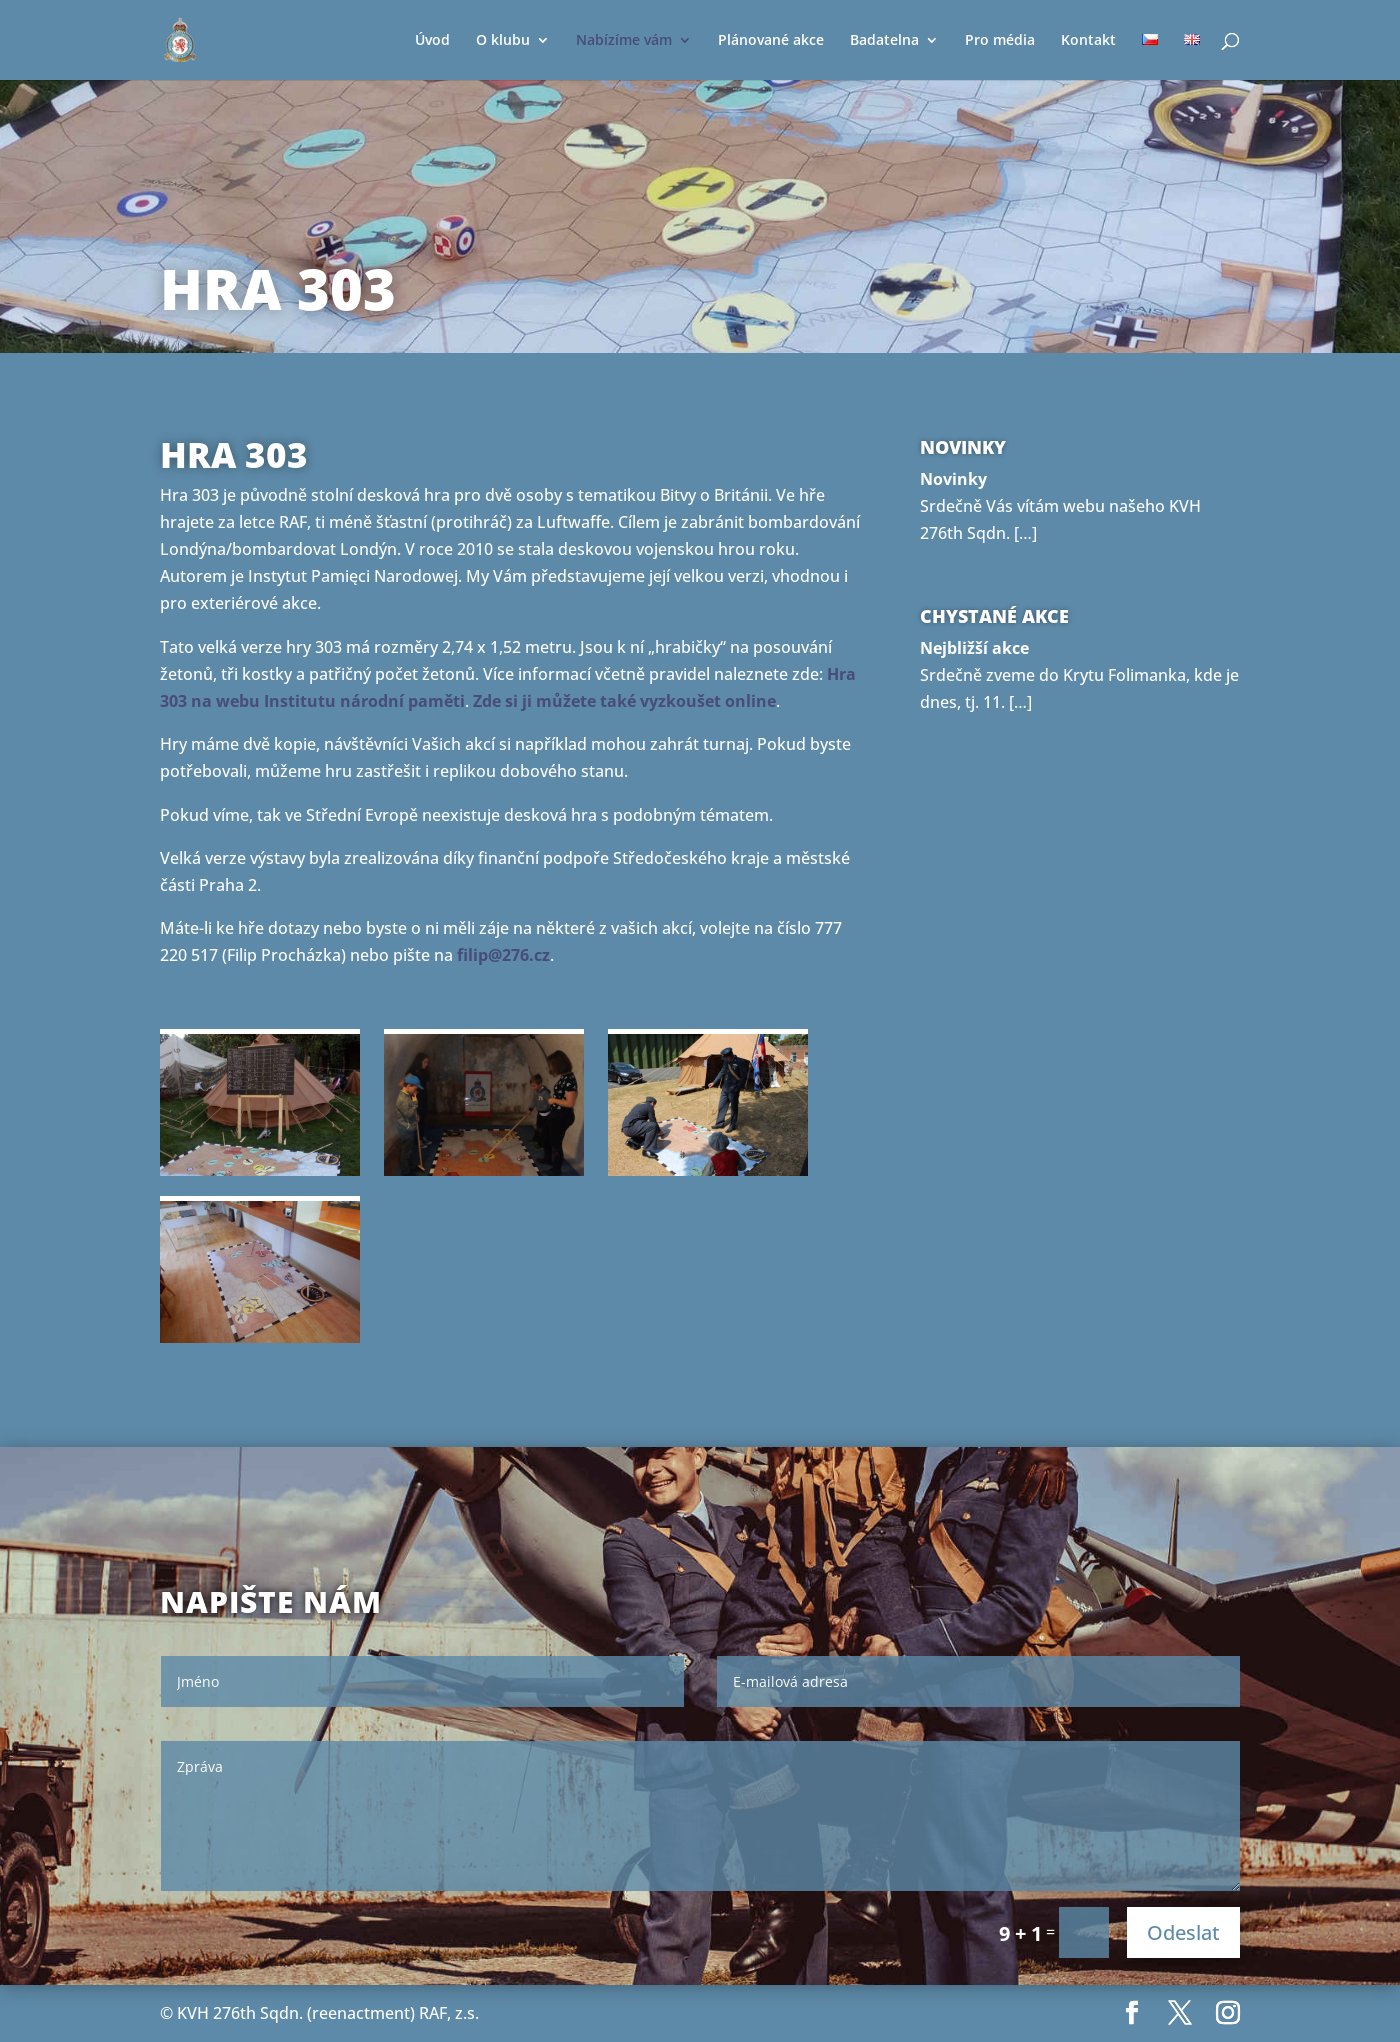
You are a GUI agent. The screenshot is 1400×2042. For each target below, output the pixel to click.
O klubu (503, 41)
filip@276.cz (503, 955)
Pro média (1000, 41)
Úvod (432, 41)
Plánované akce (771, 41)
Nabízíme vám (624, 41)
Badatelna (884, 41)
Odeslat (1183, 1932)
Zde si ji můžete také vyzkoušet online (624, 701)
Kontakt (1088, 41)
